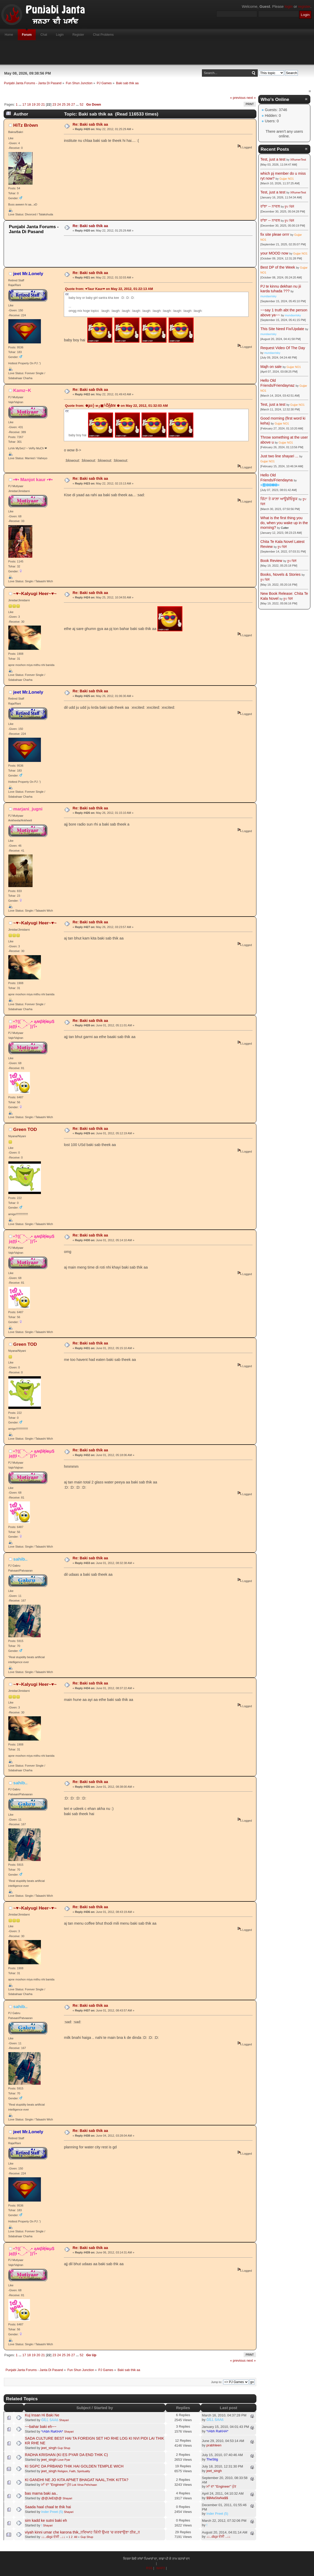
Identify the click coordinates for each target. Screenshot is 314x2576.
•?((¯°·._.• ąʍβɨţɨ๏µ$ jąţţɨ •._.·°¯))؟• (31, 1024)
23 (54, 104)
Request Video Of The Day (282, 348)
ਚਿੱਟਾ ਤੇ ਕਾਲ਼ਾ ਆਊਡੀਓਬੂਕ (279, 499)
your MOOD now (274, 253)
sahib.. (20, 1559)
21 (43, 104)
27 (73, 104)
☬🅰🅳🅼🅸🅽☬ (270, 485)
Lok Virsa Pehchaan (84, 2484)
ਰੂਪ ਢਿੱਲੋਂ (289, 206)
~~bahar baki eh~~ (41, 2427)
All (75, 2536)
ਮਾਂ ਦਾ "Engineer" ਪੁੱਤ (56, 2485)
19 (33, 104)
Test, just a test (272, 159)
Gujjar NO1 (286, 178)
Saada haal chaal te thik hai (48, 2507)
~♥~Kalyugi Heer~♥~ (35, 593)
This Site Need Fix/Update (282, 329)
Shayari (64, 2420)
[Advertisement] (157, 52)
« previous (238, 98)
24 (59, 104)
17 (24, 104)
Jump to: (216, 2382)
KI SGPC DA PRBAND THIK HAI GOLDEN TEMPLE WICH (74, 2466)
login (289, 6)
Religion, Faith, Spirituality (74, 2471)
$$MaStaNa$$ (217, 2498)
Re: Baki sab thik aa (90, 124)
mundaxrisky (268, 296)
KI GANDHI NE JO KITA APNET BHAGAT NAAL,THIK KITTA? (76, 2480)
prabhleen (213, 2445)
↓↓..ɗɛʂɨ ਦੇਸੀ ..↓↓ (53, 2537)
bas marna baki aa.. (41, 2493)
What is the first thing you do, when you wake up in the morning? (284, 523)
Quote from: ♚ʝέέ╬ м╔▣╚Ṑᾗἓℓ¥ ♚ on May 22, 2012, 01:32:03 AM (116, 406)
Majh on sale (271, 367)
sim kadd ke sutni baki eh (46, 2520)
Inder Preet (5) (52, 2512)
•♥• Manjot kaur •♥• (33, 479)
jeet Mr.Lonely (28, 273)
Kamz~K (22, 390)
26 (68, 104)
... (20, 104)
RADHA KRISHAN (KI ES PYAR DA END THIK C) (66, 2455)
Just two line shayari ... (279, 456)
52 (81, 104)
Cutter (285, 527)
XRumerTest (298, 159)
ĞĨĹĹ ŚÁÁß (49, 2420)
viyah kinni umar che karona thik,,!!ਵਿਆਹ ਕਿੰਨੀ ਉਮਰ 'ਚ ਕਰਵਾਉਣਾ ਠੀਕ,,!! (82, 2532)
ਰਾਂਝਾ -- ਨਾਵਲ (270, 206)
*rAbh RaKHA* (52, 2431)
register (304, 6)
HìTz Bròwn (25, 125)
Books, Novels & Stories (280, 574)
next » (251, 98)
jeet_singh (49, 2448)
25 (63, 104)
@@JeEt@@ (51, 2498)
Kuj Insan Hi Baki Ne (42, 2415)
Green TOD (25, 1129)
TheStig (212, 2459)
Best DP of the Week (278, 267)
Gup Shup (64, 2448)
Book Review (271, 561)
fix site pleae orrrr (274, 234)
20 (38, 104)
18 (29, 104)
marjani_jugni (27, 808)
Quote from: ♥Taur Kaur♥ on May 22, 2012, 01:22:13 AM (109, 289)
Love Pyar (64, 2459)
